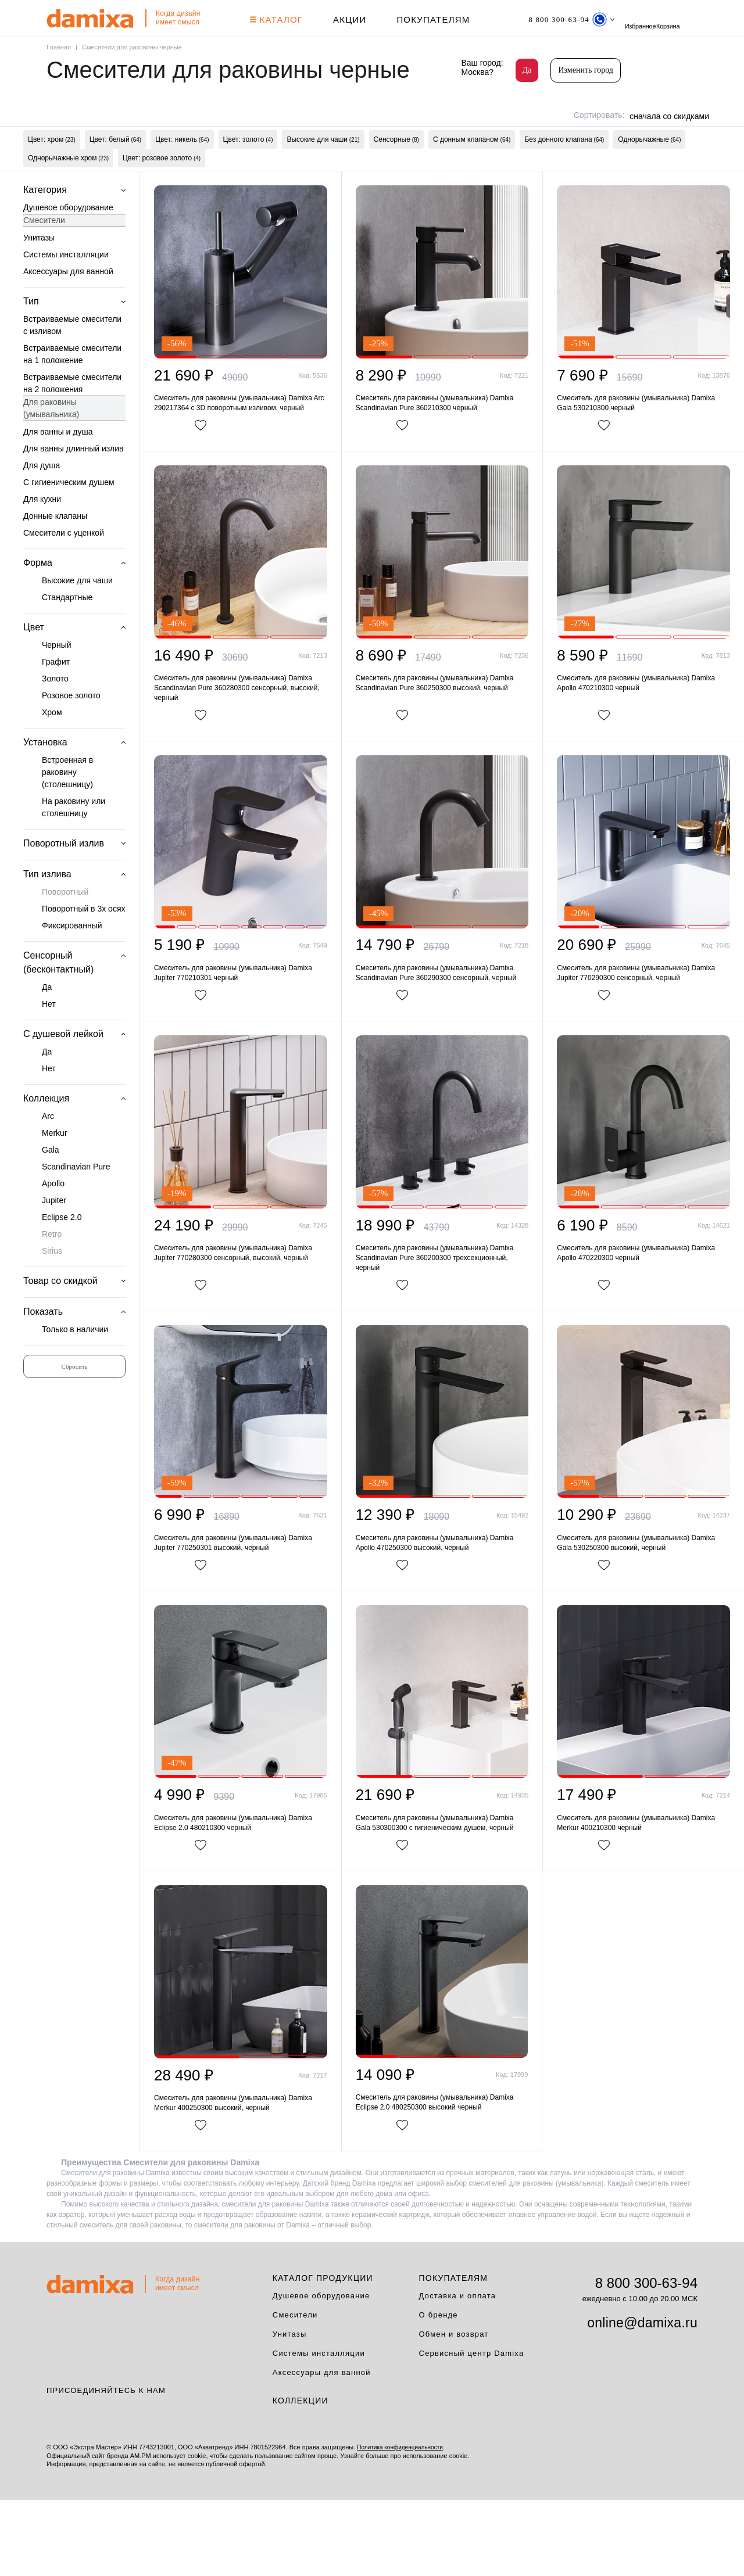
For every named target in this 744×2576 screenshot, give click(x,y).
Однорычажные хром (68, 185)
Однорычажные (649, 162)
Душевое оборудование (68, 237)
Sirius (52, 1280)
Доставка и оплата (457, 2371)
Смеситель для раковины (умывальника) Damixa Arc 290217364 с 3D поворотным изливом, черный (240, 438)
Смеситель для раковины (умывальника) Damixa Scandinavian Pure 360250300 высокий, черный (441, 726)
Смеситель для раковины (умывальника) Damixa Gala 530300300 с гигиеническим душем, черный (441, 1891)
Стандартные (67, 627)
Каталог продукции (323, 2353)
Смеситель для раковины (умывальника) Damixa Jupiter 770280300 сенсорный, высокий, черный (240, 1314)
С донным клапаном (471, 162)
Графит (56, 691)
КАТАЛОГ (281, 19)
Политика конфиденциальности (404, 2523)
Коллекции (300, 2477)
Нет (49, 1033)
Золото (55, 708)
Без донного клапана (564, 162)
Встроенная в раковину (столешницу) (67, 802)
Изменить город (585, 70)
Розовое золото (71, 725)
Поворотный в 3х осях (83, 938)
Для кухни (42, 528)
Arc (48, 1145)
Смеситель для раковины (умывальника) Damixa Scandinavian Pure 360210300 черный (441, 432)
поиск (650, 18)
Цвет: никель (182, 162)
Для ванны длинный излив (73, 478)
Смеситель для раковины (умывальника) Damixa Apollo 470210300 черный (642, 726)
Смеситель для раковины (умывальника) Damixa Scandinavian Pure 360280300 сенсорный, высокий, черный (240, 732)
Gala (50, 1179)
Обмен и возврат (454, 2409)
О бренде (438, 2390)
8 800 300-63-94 (646, 2358)
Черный (56, 674)
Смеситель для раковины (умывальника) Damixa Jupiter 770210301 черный (240, 1020)
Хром (52, 742)
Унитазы (39, 267)
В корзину (191, 468)
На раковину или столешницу (73, 837)
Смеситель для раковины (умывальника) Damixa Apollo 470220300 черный (642, 1314)
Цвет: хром (52, 162)
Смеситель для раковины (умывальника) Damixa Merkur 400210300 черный (642, 1891)
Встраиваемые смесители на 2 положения (72, 413)
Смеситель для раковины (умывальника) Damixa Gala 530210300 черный (642, 432)
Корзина (58, 41)
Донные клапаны (55, 545)
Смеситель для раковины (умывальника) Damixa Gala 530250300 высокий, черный (642, 1608)
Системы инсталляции (66, 284)
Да (527, 70)
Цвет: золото (248, 162)
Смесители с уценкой (63, 562)
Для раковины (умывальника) (51, 438)
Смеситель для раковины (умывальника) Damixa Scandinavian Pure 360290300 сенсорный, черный (441, 1026)
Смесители (44, 249)
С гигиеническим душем (69, 511)
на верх (700, 2532)
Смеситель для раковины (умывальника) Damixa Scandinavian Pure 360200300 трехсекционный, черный (441, 1319)
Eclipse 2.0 (61, 1246)
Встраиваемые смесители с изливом (72, 354)
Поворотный (65, 921)
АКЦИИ (354, 19)
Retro (52, 1263)
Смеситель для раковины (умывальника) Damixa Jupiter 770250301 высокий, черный (240, 1608)
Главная (59, 67)
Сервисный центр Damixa (471, 2428)
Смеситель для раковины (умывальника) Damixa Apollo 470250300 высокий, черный (441, 1608)
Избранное (682, 18)
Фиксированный (72, 955)
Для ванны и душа (58, 461)
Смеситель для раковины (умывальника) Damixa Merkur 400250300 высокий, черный (240, 2175)
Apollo (53, 1213)
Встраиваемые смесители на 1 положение (72, 383)
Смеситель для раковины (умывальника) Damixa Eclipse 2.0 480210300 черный (240, 1891)
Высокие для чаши (323, 162)
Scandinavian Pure (76, 1196)
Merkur (54, 1162)
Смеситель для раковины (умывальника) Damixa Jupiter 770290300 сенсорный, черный (642, 1020)
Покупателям (437, 19)
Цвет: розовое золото (162, 185)
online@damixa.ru (642, 2398)
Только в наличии (75, 1359)
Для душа (41, 495)
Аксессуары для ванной (68, 301)
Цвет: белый (115, 162)
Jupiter (54, 1230)
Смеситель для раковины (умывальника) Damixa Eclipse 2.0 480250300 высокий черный (441, 2174)
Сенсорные (396, 162)
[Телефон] (581, 19)
